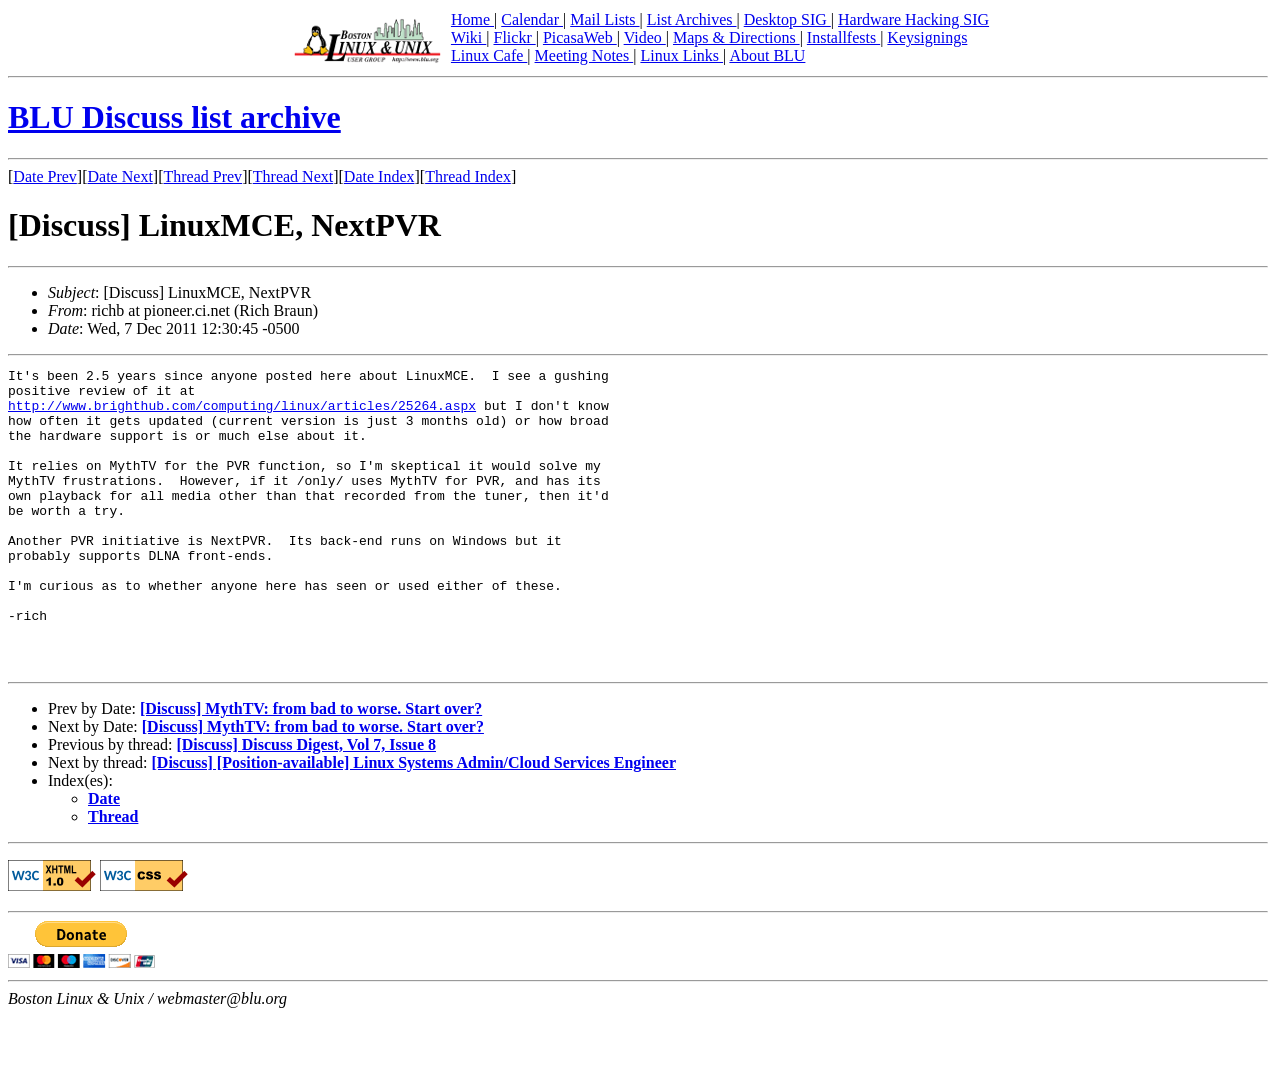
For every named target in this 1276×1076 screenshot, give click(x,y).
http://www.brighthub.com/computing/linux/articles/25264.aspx (242, 414)
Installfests (843, 37)
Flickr (514, 37)
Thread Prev (202, 176)
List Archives (692, 19)
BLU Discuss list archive (174, 117)
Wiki (468, 37)
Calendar (532, 19)
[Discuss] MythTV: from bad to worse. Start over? (311, 768)
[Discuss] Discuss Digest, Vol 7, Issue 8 (306, 804)
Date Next (120, 176)
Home (472, 19)
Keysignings (927, 37)
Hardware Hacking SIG (913, 19)
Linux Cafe (489, 55)
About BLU (767, 55)
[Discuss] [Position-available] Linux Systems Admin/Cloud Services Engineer (414, 822)
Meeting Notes (584, 55)
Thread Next (293, 176)
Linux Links (681, 55)
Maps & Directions (736, 37)
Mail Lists (604, 19)
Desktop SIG (787, 19)
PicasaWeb (580, 37)
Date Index (379, 176)
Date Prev (45, 176)
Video (645, 37)
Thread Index (468, 176)
